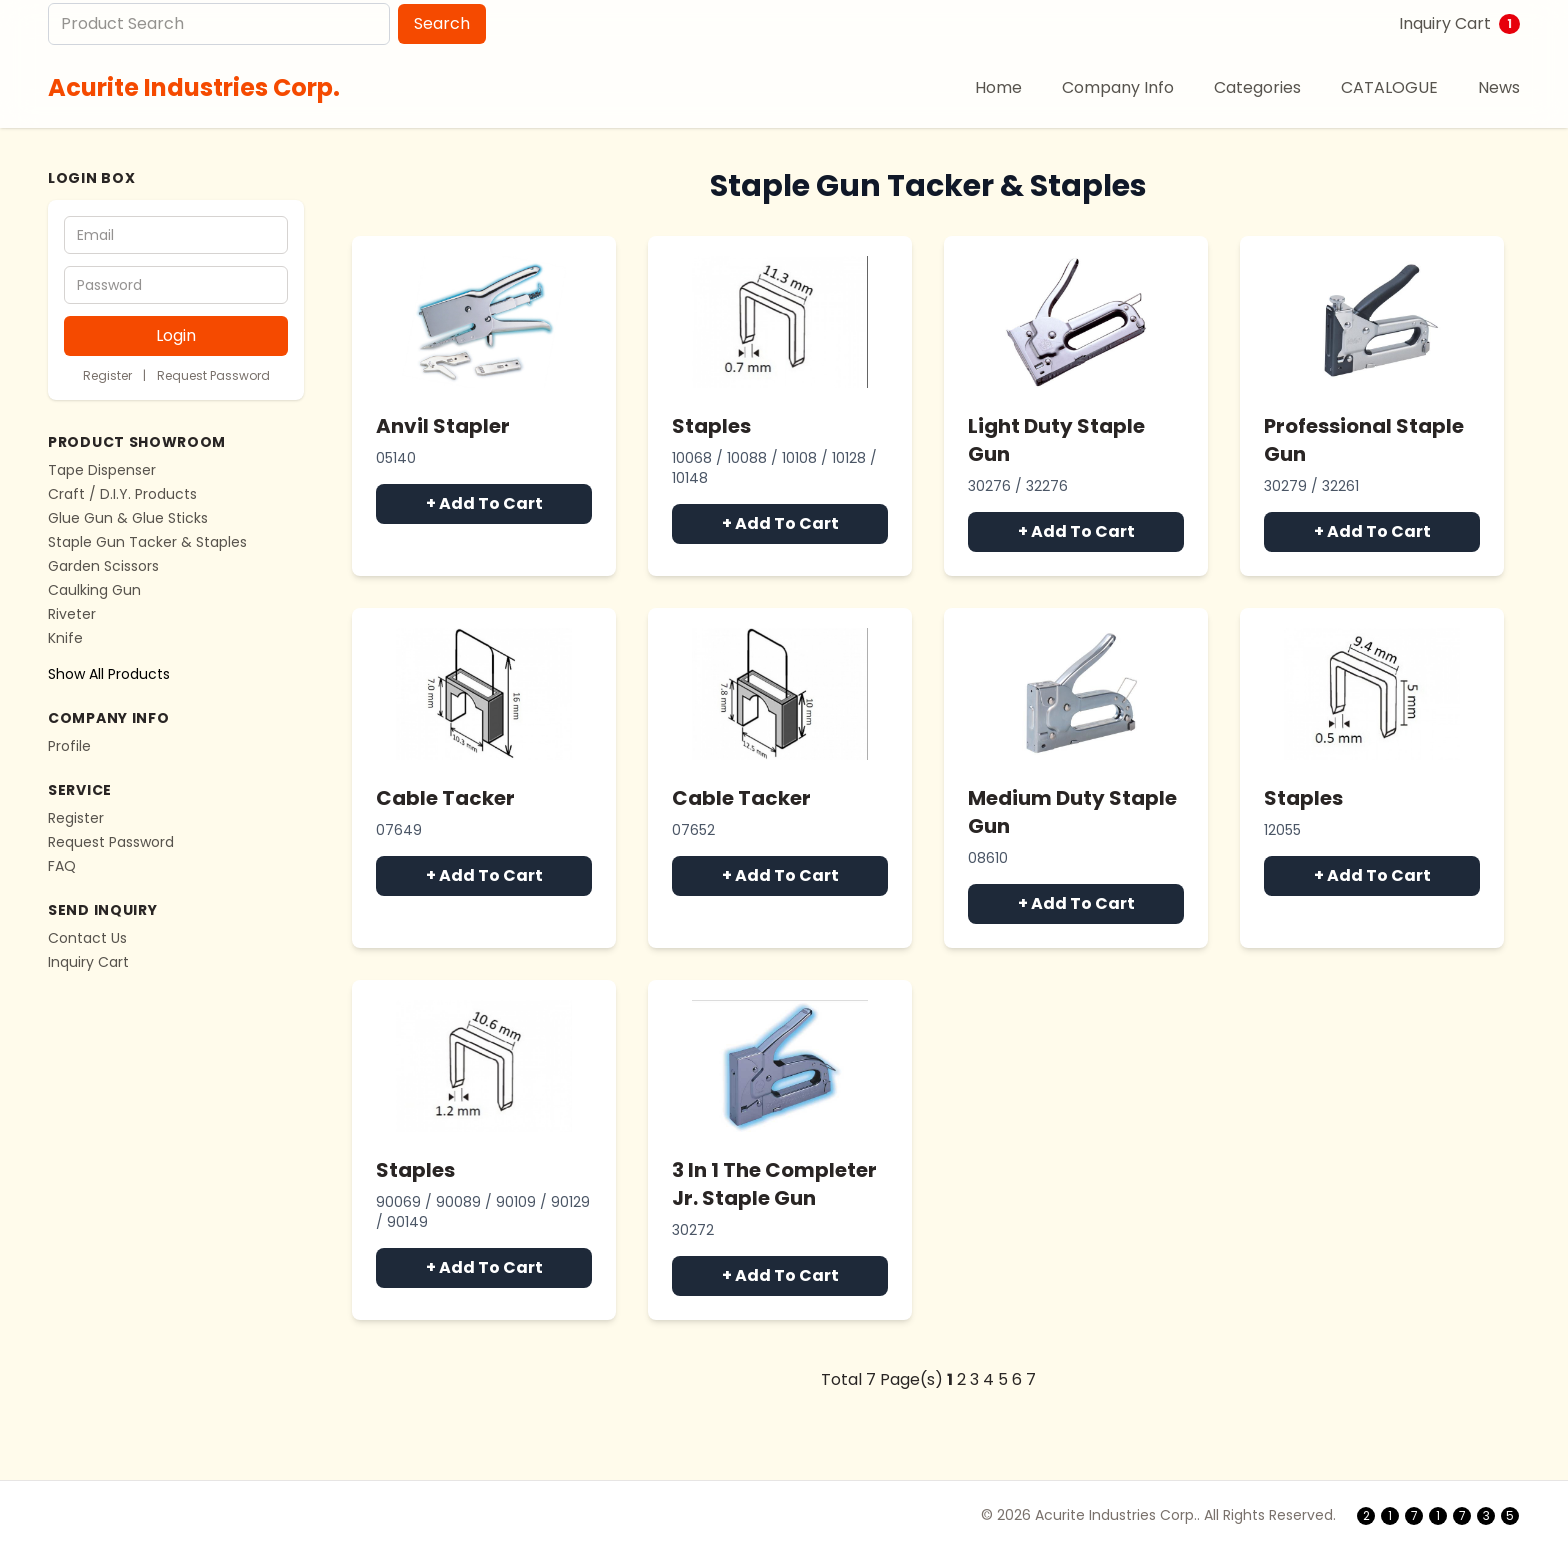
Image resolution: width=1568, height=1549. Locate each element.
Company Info (1118, 87)
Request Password (213, 375)
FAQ (62, 866)
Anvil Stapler (443, 426)
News (1499, 87)
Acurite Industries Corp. (194, 87)
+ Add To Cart (484, 503)
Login (176, 335)
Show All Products (109, 674)
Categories (1257, 87)
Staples (711, 426)
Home (998, 87)
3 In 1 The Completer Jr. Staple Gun (774, 1184)
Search (442, 23)
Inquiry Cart (1459, 23)
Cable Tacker (445, 798)
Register (107, 375)
